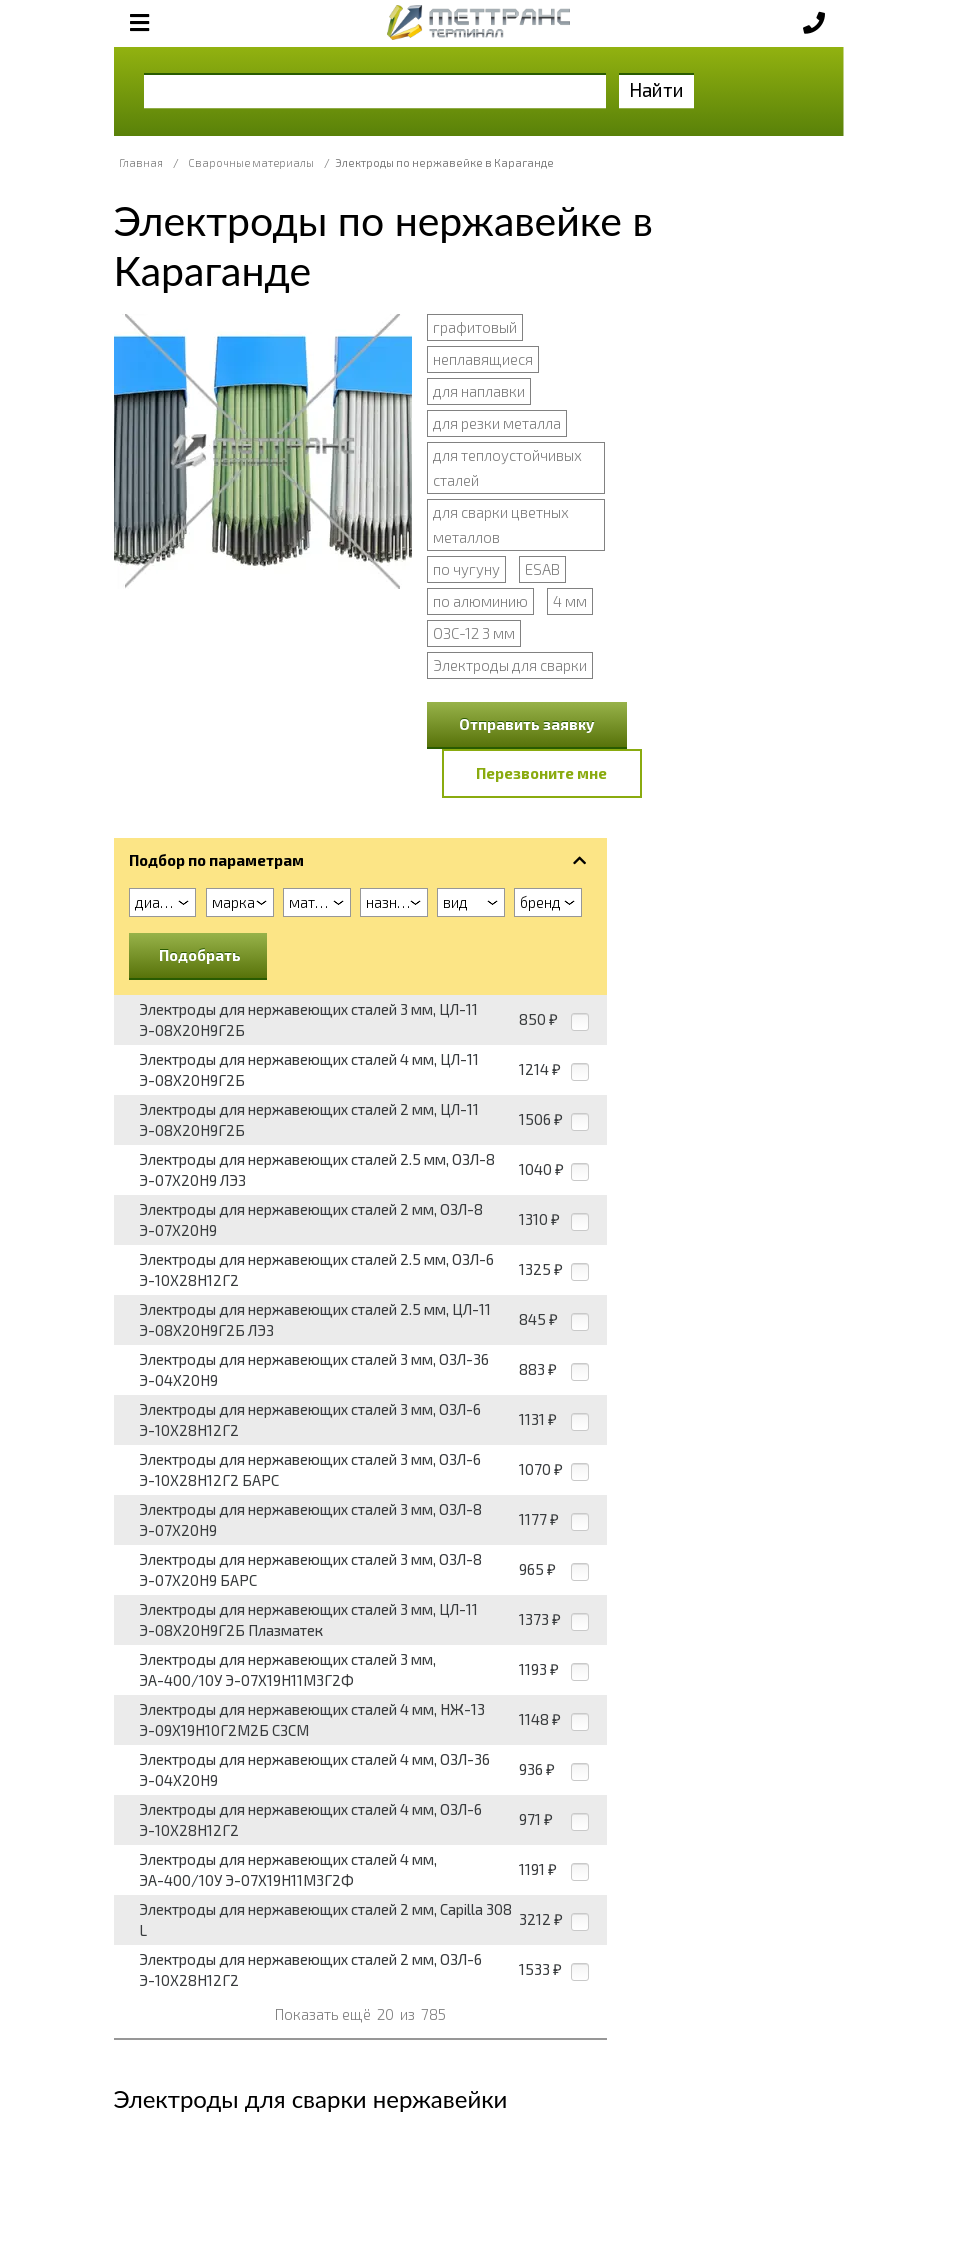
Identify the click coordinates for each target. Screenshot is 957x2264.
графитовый (475, 327)
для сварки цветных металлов (501, 524)
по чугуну (466, 569)
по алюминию (480, 601)
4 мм (570, 601)
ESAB (542, 569)
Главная (141, 162)
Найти (656, 89)
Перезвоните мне (541, 773)
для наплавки (479, 391)
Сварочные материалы (251, 162)
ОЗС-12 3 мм (474, 633)
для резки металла (497, 423)
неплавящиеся (483, 359)
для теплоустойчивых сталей (507, 467)
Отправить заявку (527, 724)
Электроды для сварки (510, 665)
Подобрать (200, 955)
